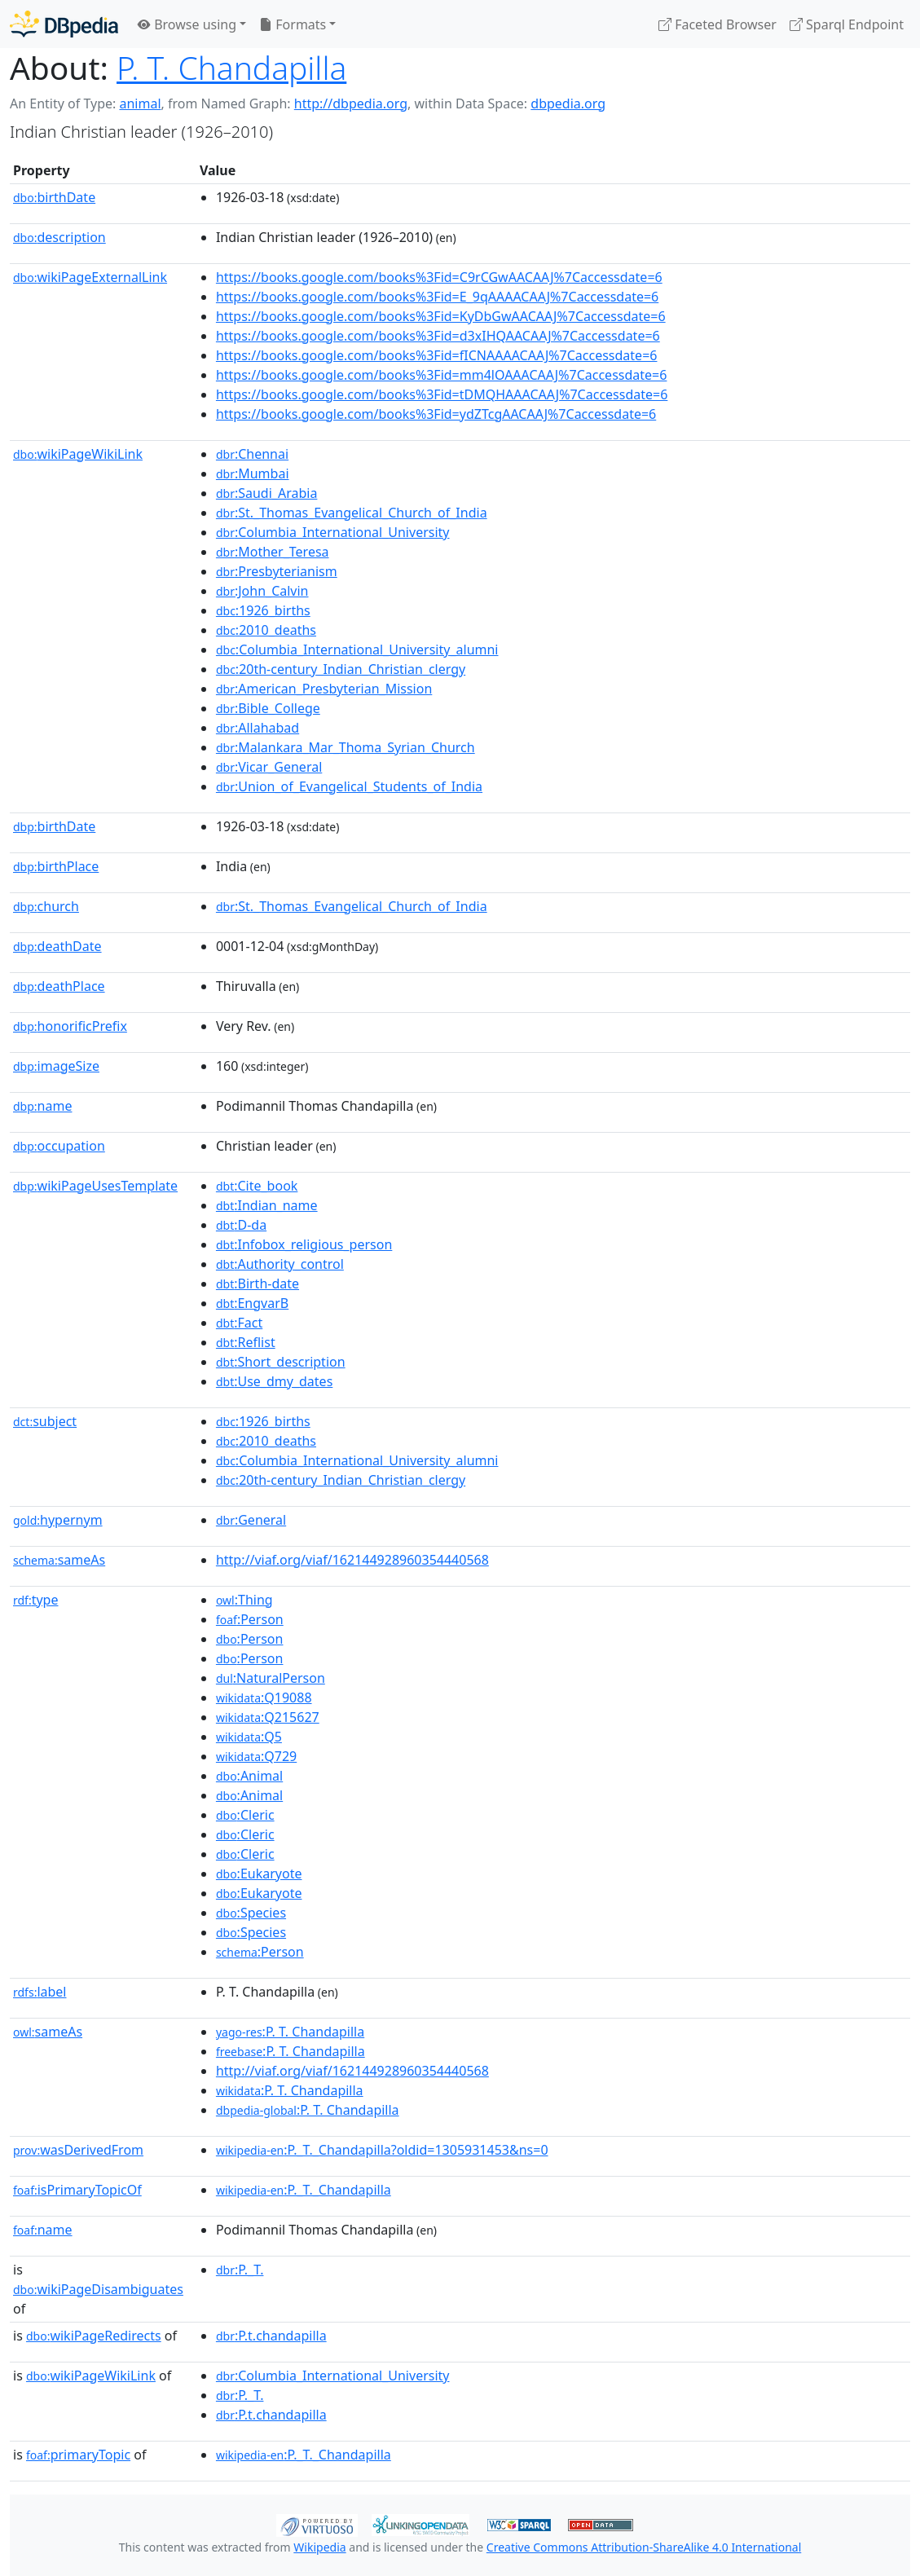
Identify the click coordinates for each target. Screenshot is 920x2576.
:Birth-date (257, 1283)
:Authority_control (280, 1264)
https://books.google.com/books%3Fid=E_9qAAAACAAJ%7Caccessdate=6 (437, 297)
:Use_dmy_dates (274, 1381)
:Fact (239, 1323)
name (42, 1106)
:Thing (244, 1600)
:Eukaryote (259, 1873)
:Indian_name (267, 1205)
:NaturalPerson (270, 1678)
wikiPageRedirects (93, 2336)
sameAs (59, 1560)
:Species (251, 1913)
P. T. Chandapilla (231, 67)
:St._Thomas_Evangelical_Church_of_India (351, 513)
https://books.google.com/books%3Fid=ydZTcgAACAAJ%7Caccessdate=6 (436, 414)
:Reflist (245, 1342)
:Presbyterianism (276, 571)
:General (251, 1520)
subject (45, 1421)
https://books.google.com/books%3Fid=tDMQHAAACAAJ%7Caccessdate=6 (441, 394)
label (40, 1992)
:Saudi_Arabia (266, 493)
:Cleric (245, 1815)
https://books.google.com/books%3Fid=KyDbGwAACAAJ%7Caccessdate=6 (441, 316)
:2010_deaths (266, 630)
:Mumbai (252, 473)
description (59, 237)
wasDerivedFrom (78, 2150)
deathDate (57, 946)
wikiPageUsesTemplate (95, 1186)
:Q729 (256, 1756)
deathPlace (59, 986)
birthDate (54, 197)
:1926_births (263, 610)
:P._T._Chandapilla (303, 2190)
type (36, 1600)
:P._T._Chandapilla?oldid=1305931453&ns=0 (382, 2150)
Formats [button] (292, 24)
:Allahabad (257, 728)
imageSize (56, 1066)
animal (140, 103)
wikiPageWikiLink (78, 454)
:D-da (241, 1225)
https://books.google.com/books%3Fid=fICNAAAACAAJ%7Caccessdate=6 (437, 355)
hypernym (58, 1520)
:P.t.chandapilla (271, 2336)
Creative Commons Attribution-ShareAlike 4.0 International (643, 2547)
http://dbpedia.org (350, 103)
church (46, 906)
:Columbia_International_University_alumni (357, 649)
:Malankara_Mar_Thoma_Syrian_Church (345, 747)
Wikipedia (319, 2547)
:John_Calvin (262, 591)
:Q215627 (267, 1717)
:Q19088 (264, 1697)
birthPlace (56, 866)
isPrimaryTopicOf (77, 2190)
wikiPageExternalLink (90, 277)
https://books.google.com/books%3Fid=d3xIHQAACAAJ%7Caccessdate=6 (438, 336)
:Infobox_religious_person (304, 1244)
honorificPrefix (70, 1026)
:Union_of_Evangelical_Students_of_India (349, 786)
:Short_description (281, 1362)
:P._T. (240, 2270)
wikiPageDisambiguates (98, 2289)
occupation (59, 1146)
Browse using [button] (187, 24)
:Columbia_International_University (333, 532)
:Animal (249, 1776)
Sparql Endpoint (847, 24)
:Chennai (252, 454)
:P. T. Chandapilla (290, 2032)
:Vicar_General (269, 767)
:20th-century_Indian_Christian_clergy (340, 669)
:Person (250, 1619)
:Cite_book (256, 1186)
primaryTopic (78, 2455)
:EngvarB (252, 1303)
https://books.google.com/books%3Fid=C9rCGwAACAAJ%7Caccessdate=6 (439, 277)
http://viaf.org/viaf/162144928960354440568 (352, 1560)
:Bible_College (268, 708)
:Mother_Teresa (272, 552)
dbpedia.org (567, 103)
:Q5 (249, 1737)
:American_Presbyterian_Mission (324, 689)
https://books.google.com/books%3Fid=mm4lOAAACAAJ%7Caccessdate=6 (441, 375)
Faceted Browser (717, 24)
